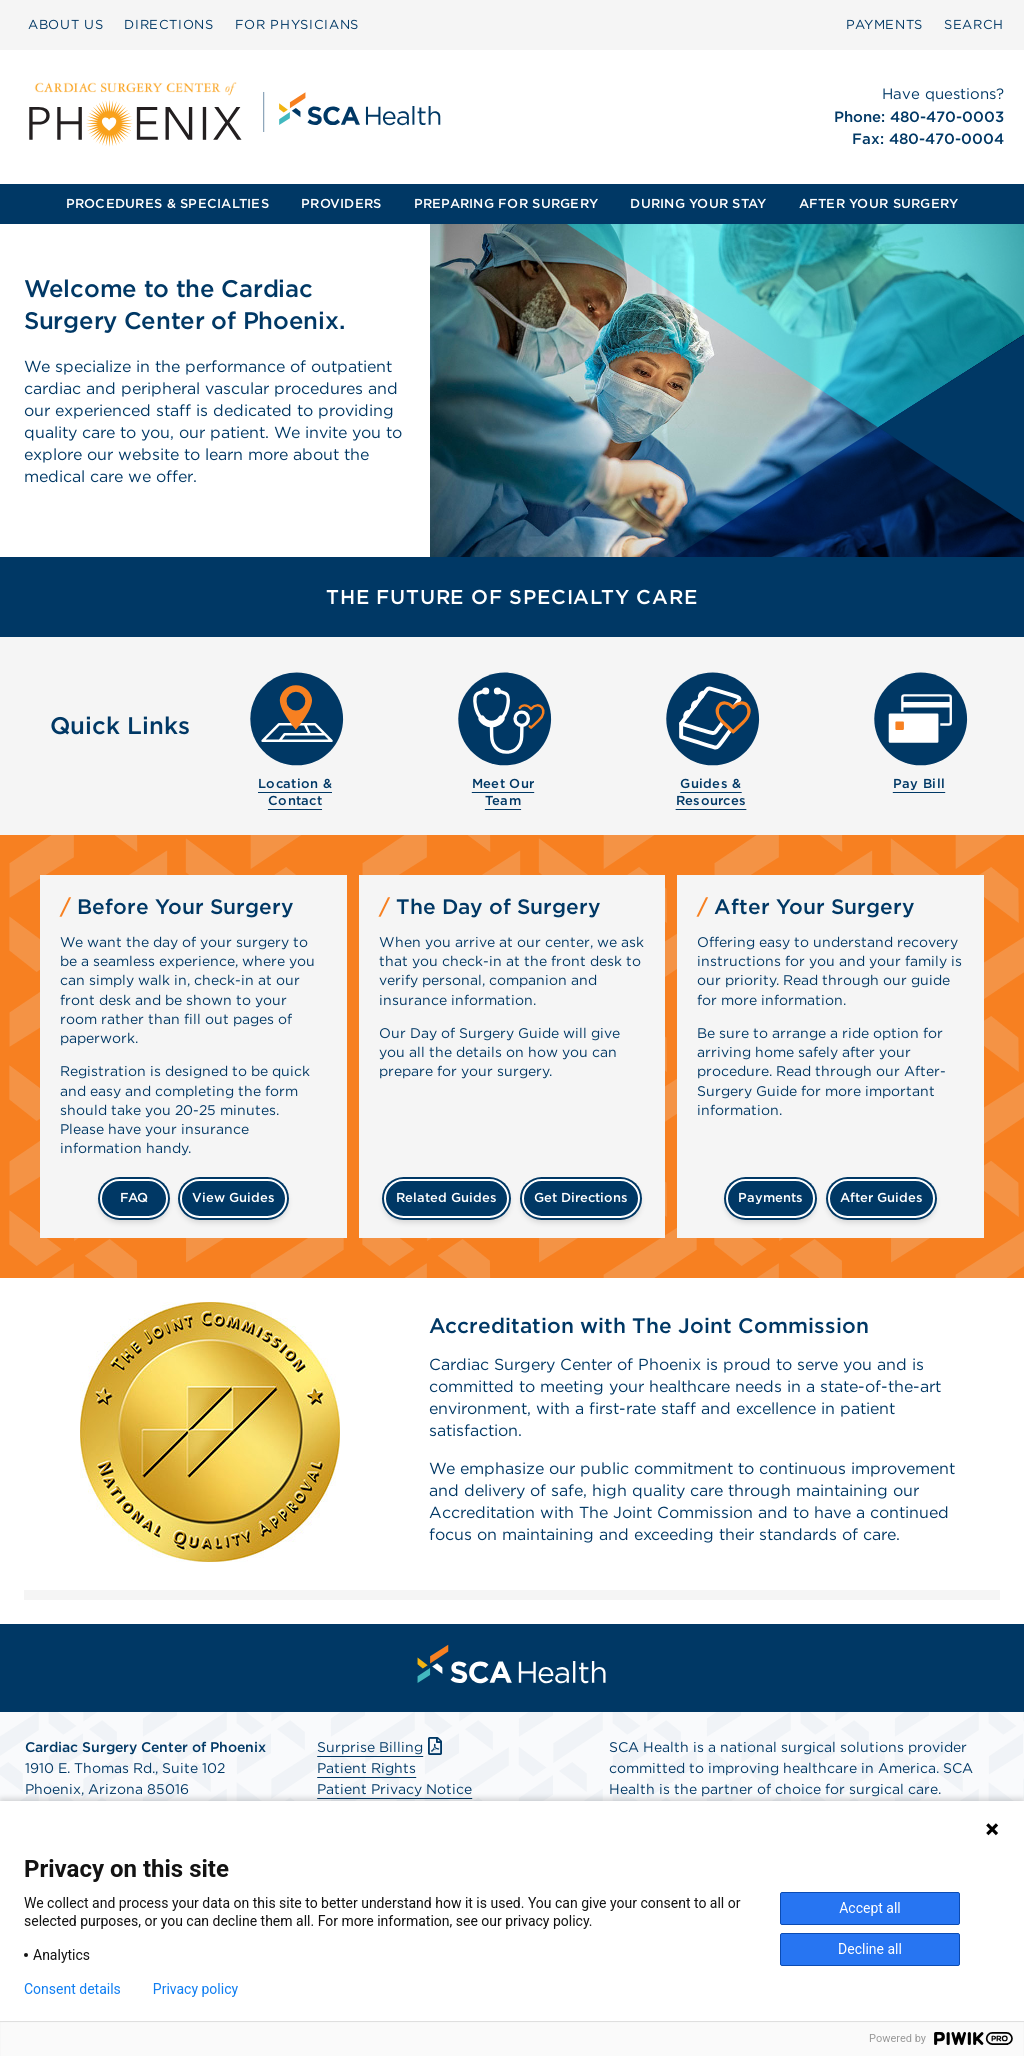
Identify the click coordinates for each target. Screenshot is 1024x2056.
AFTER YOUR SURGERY (879, 203)
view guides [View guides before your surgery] (233, 1197)
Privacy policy (195, 1989)
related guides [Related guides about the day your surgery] (446, 1197)
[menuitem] (65, 25)
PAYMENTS (884, 24)
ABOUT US (65, 24)
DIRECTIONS (169, 24)
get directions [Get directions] (581, 1197)
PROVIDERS (341, 203)
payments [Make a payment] (770, 1197)
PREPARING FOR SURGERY (506, 203)
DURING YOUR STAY (698, 203)
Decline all (870, 1949)
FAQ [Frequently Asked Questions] (134, 1197)
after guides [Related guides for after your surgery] (881, 1197)
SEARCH (974, 24)
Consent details (72, 1989)
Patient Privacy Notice (394, 1789)
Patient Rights (366, 1768)
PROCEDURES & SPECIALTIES (167, 203)
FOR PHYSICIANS (297, 24)
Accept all (870, 1908)
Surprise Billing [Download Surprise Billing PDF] (381, 1747)
